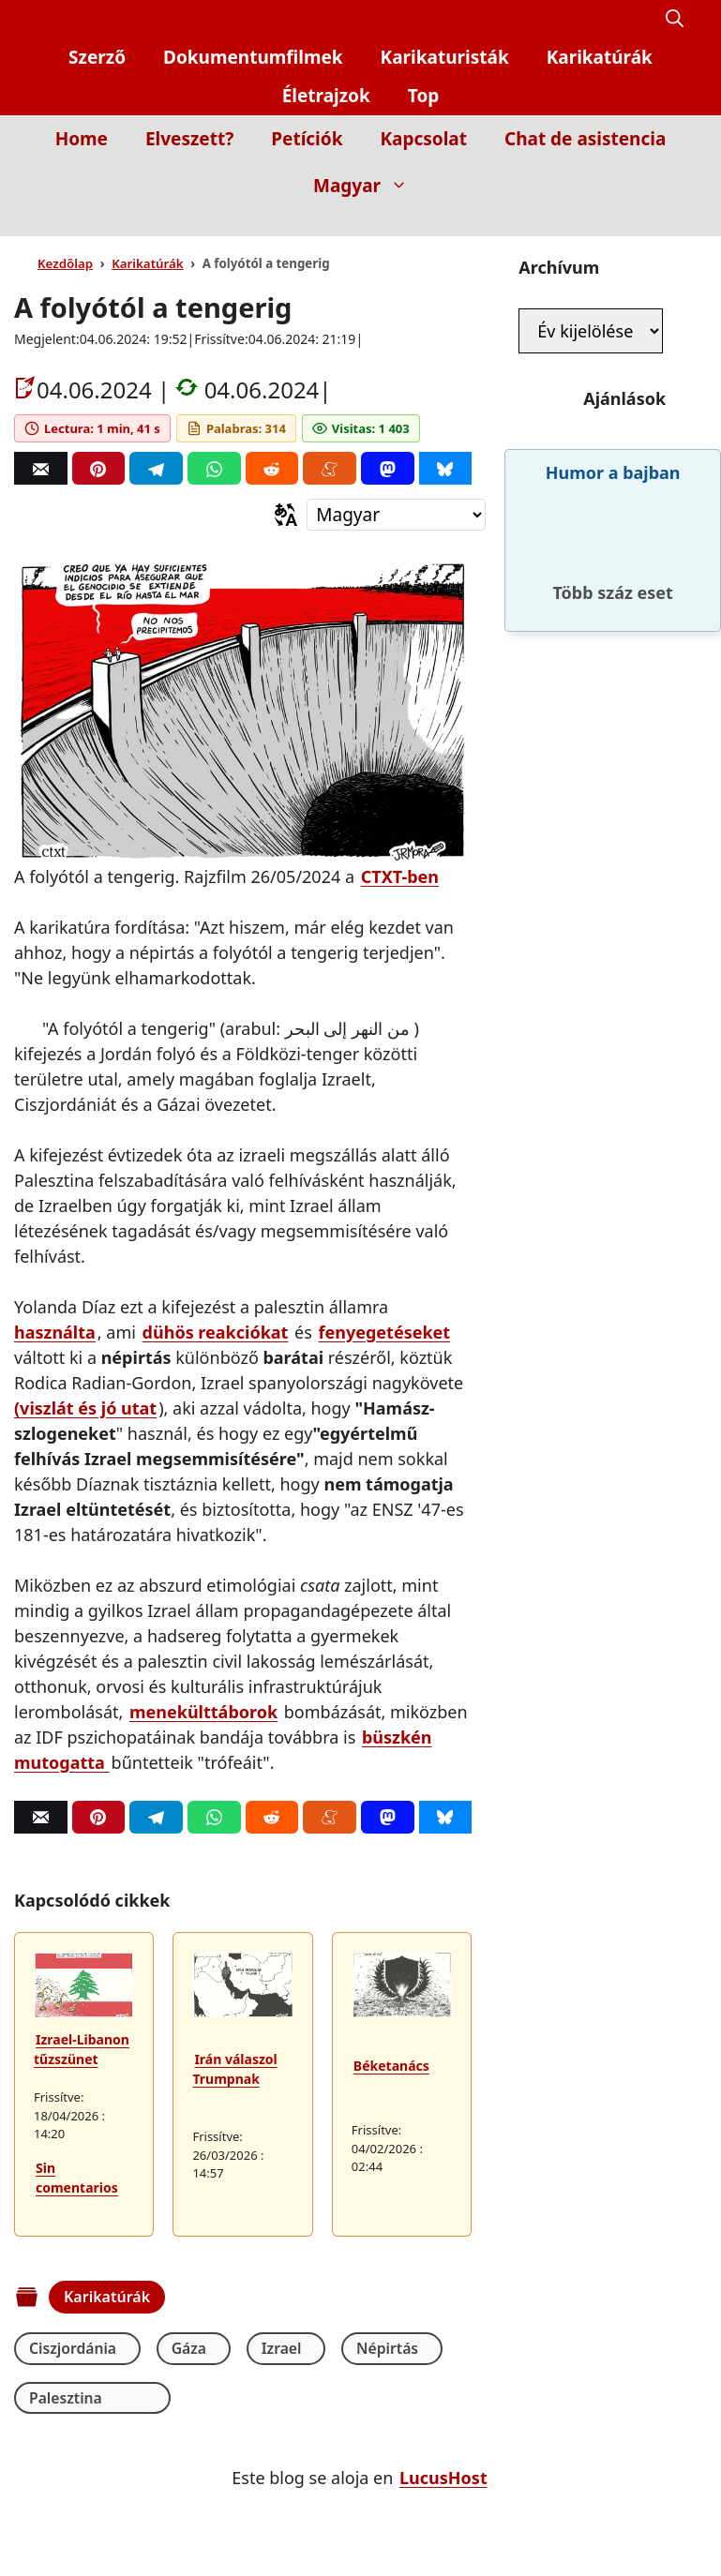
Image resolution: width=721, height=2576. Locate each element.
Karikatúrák (600, 57)
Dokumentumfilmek (253, 57)
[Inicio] (670, 222)
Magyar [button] (370, 185)
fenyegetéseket (385, 1332)
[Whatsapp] (214, 468)
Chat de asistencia (585, 139)
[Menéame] (329, 468)
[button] (674, 19)
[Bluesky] (446, 468)
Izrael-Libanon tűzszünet (81, 2049)
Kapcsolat (423, 139)
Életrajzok (326, 95)
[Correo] (41, 468)
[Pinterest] (99, 468)
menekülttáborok (203, 1711)
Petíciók (306, 139)
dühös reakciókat (216, 1332)
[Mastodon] (387, 468)
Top (424, 95)
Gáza (183, 2348)
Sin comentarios (77, 2177)
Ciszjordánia (73, 2348)
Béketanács (391, 2065)
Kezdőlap (65, 263)
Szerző (97, 57)
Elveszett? (189, 139)
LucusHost (443, 2478)
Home (81, 139)
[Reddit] (272, 468)
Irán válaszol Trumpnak (234, 2069)
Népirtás (367, 2348)
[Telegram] (156, 468)
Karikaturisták (445, 57)
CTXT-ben (400, 876)
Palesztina (66, 2398)
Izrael (268, 2348)
